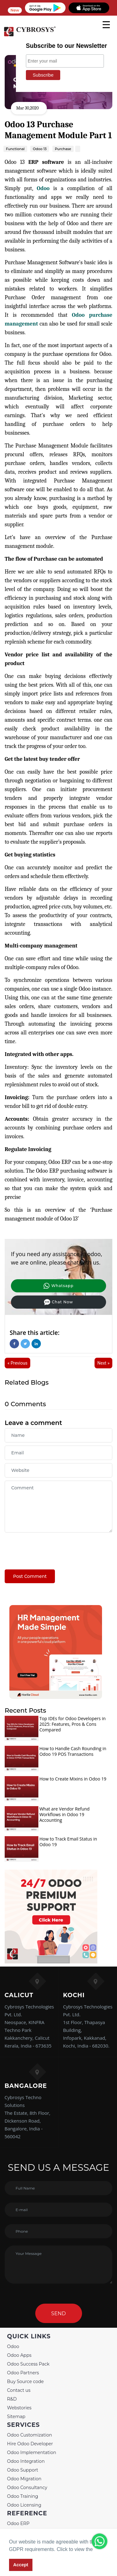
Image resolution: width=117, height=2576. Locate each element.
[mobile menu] (106, 24)
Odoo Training (22, 2496)
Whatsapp (58, 1286)
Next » (103, 1363)
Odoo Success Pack (28, 2364)
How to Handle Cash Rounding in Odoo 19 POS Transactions (72, 1751)
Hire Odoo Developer (30, 2444)
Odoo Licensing (24, 2505)
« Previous (17, 1363)
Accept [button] (20, 2564)
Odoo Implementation (31, 2452)
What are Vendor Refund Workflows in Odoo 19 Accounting (64, 1814)
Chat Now (58, 1302)
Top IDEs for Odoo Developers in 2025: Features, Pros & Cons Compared (72, 1724)
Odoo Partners (23, 2373)
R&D (12, 2399)
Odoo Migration (24, 2479)
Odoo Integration (26, 2461)
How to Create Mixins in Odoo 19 (72, 1779)
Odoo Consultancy (27, 2487)
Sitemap (16, 2416)
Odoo (43, 188)
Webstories (19, 2408)
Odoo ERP (18, 2523)
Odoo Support (22, 2470)
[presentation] (52, 1548)
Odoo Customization (29, 2435)
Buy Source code (25, 2381)
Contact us (19, 2390)
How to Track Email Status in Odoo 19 (68, 1841)
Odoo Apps (19, 2355)
